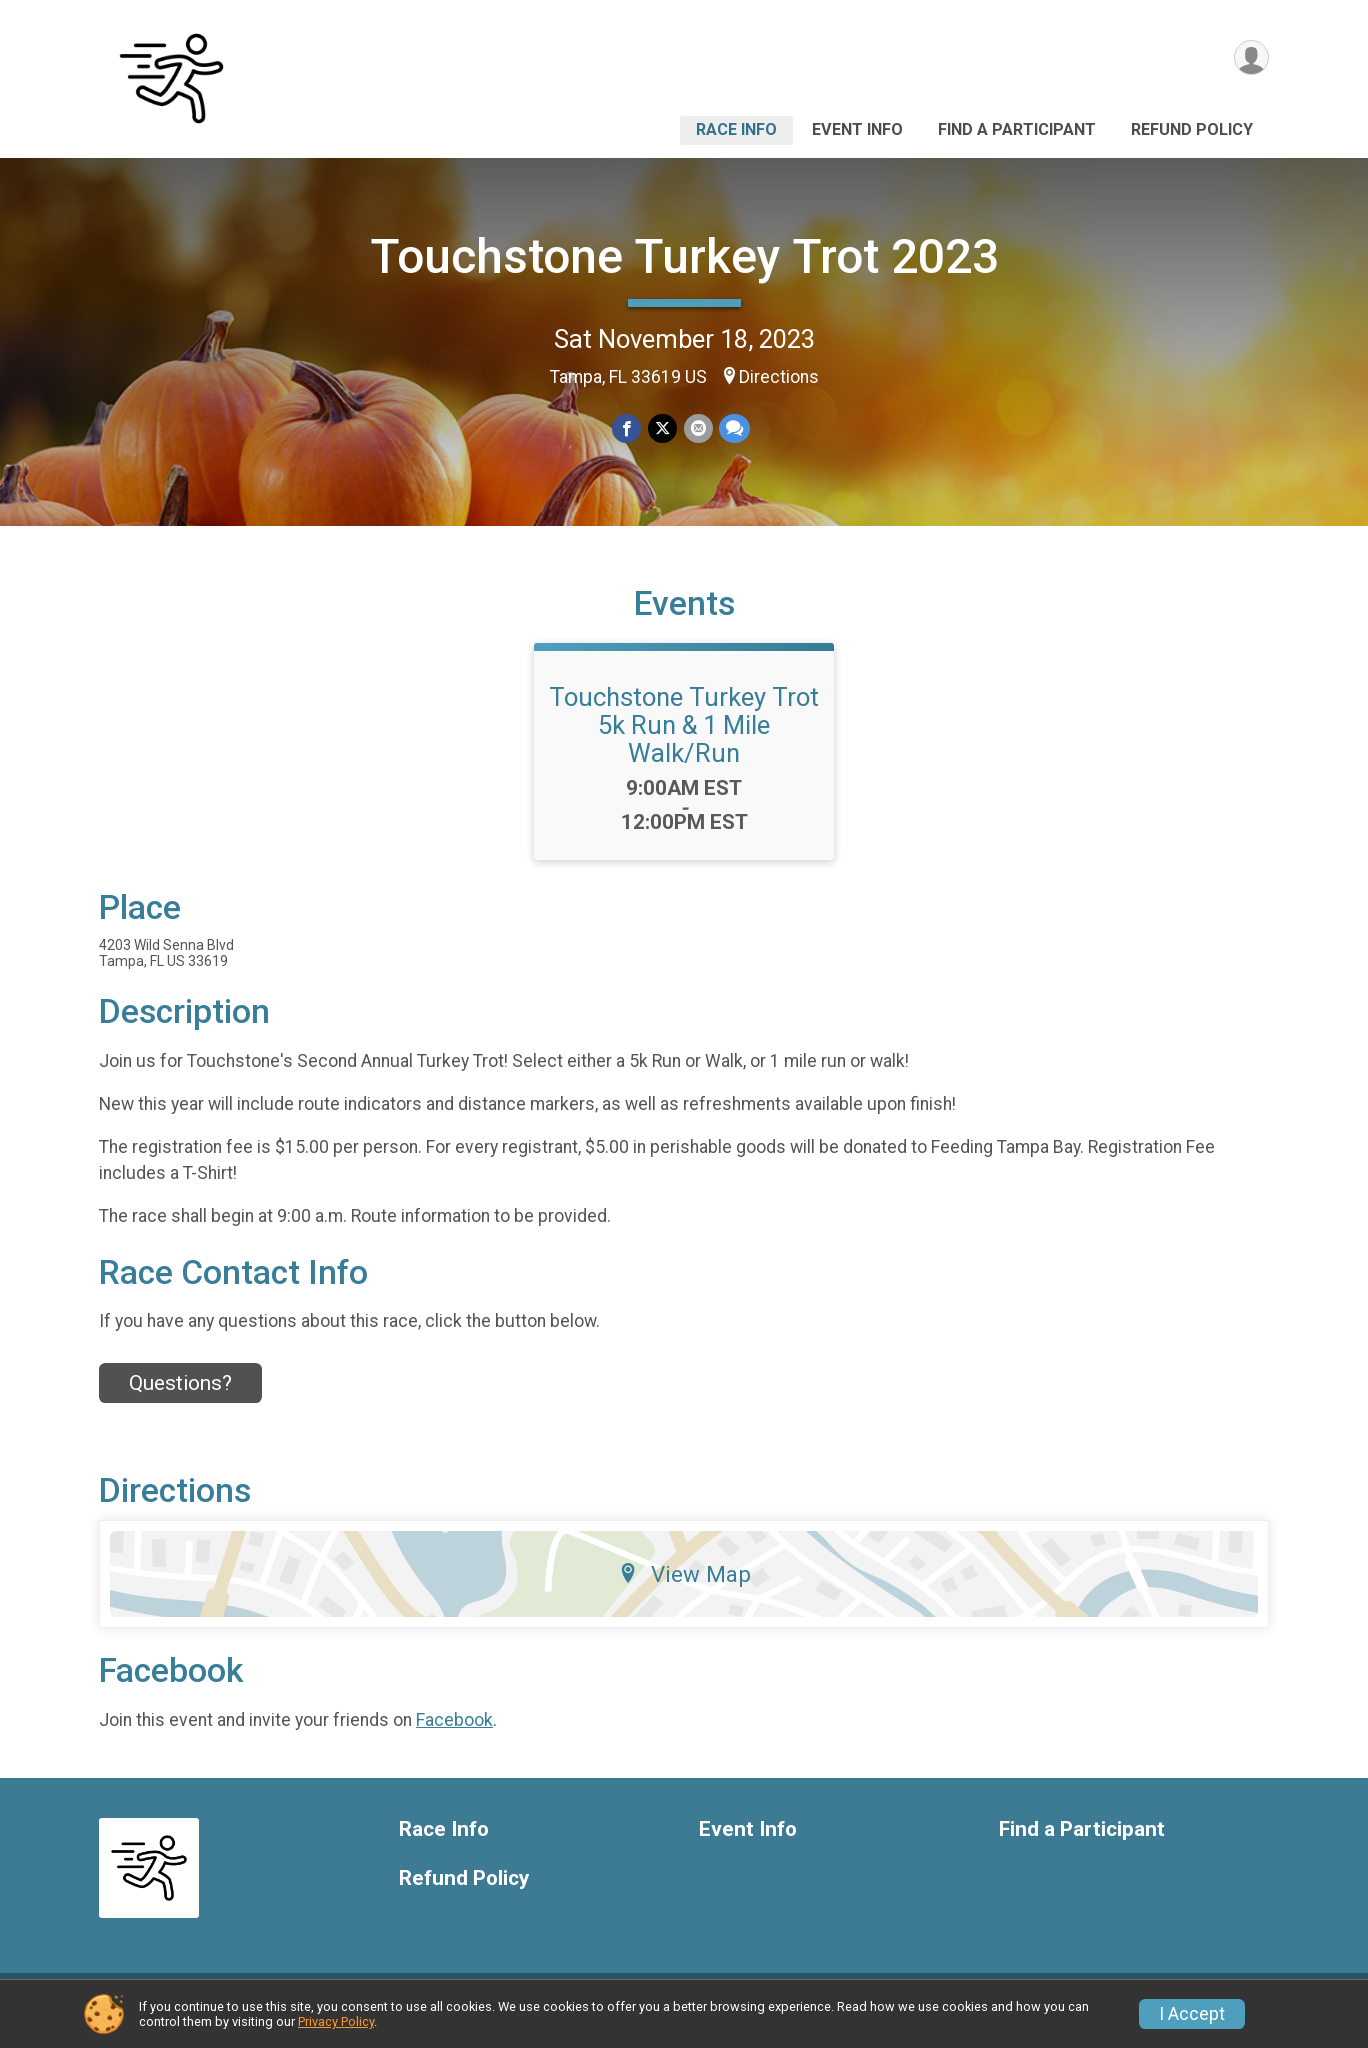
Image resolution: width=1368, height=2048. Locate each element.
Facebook (454, 1732)
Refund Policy (1192, 129)
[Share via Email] (697, 428)
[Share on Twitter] (662, 428)
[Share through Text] (733, 428)
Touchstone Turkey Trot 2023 (684, 256)
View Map (684, 1586)
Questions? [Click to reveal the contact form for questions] (180, 1395)
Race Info (736, 129)
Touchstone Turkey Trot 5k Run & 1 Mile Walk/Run (684, 737)
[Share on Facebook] (627, 428)
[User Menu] (1250, 58)
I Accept (1192, 2014)
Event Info (857, 129)
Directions (779, 377)
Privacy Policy (336, 2021)
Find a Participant (1017, 129)
